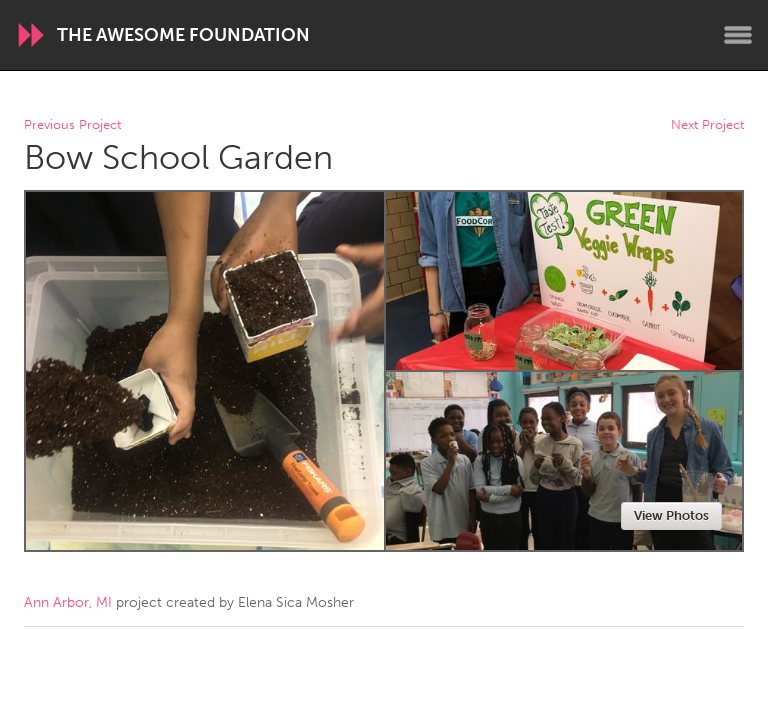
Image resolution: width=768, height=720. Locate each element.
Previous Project (72, 125)
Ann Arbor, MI (68, 602)
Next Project (707, 125)
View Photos (671, 515)
